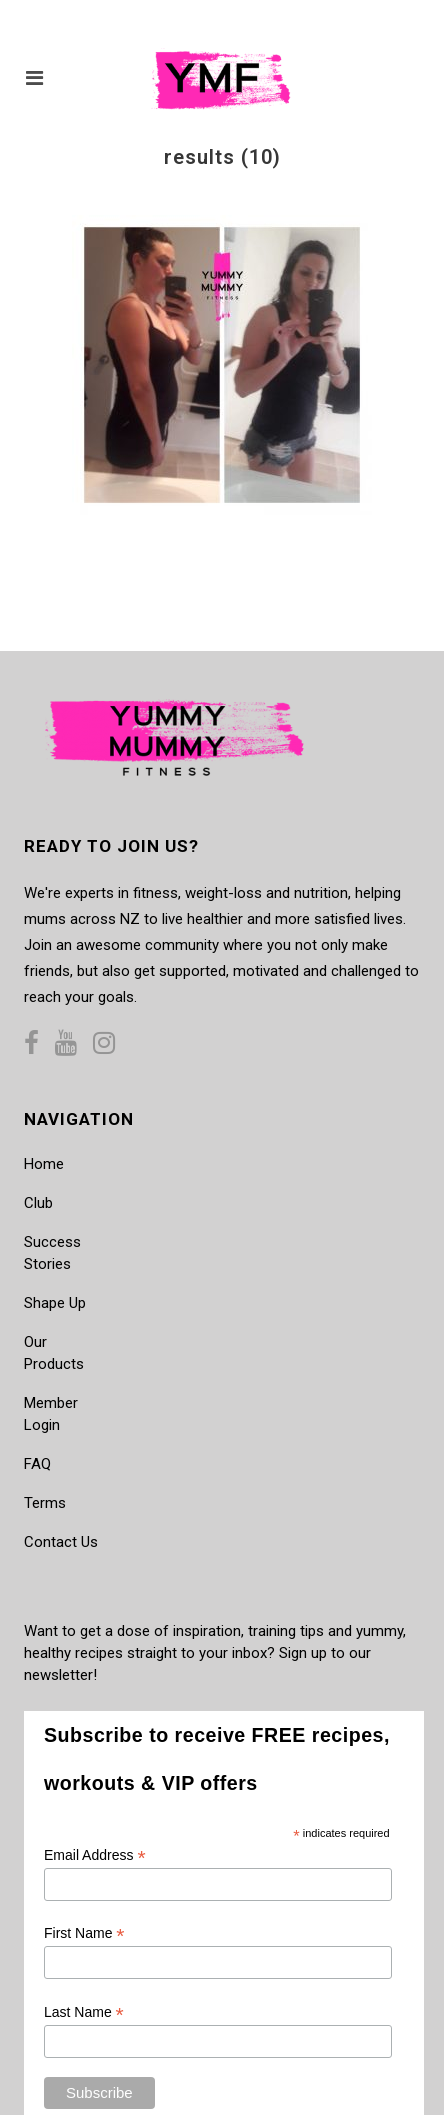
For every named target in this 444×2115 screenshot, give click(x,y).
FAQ (37, 1464)
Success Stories (52, 1253)
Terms (45, 1503)
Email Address (95, 1855)
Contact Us (61, 1542)
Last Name (84, 2012)
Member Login (51, 1414)
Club (38, 1203)
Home (44, 1164)
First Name (84, 1933)
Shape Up (55, 1303)
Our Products (54, 1353)
